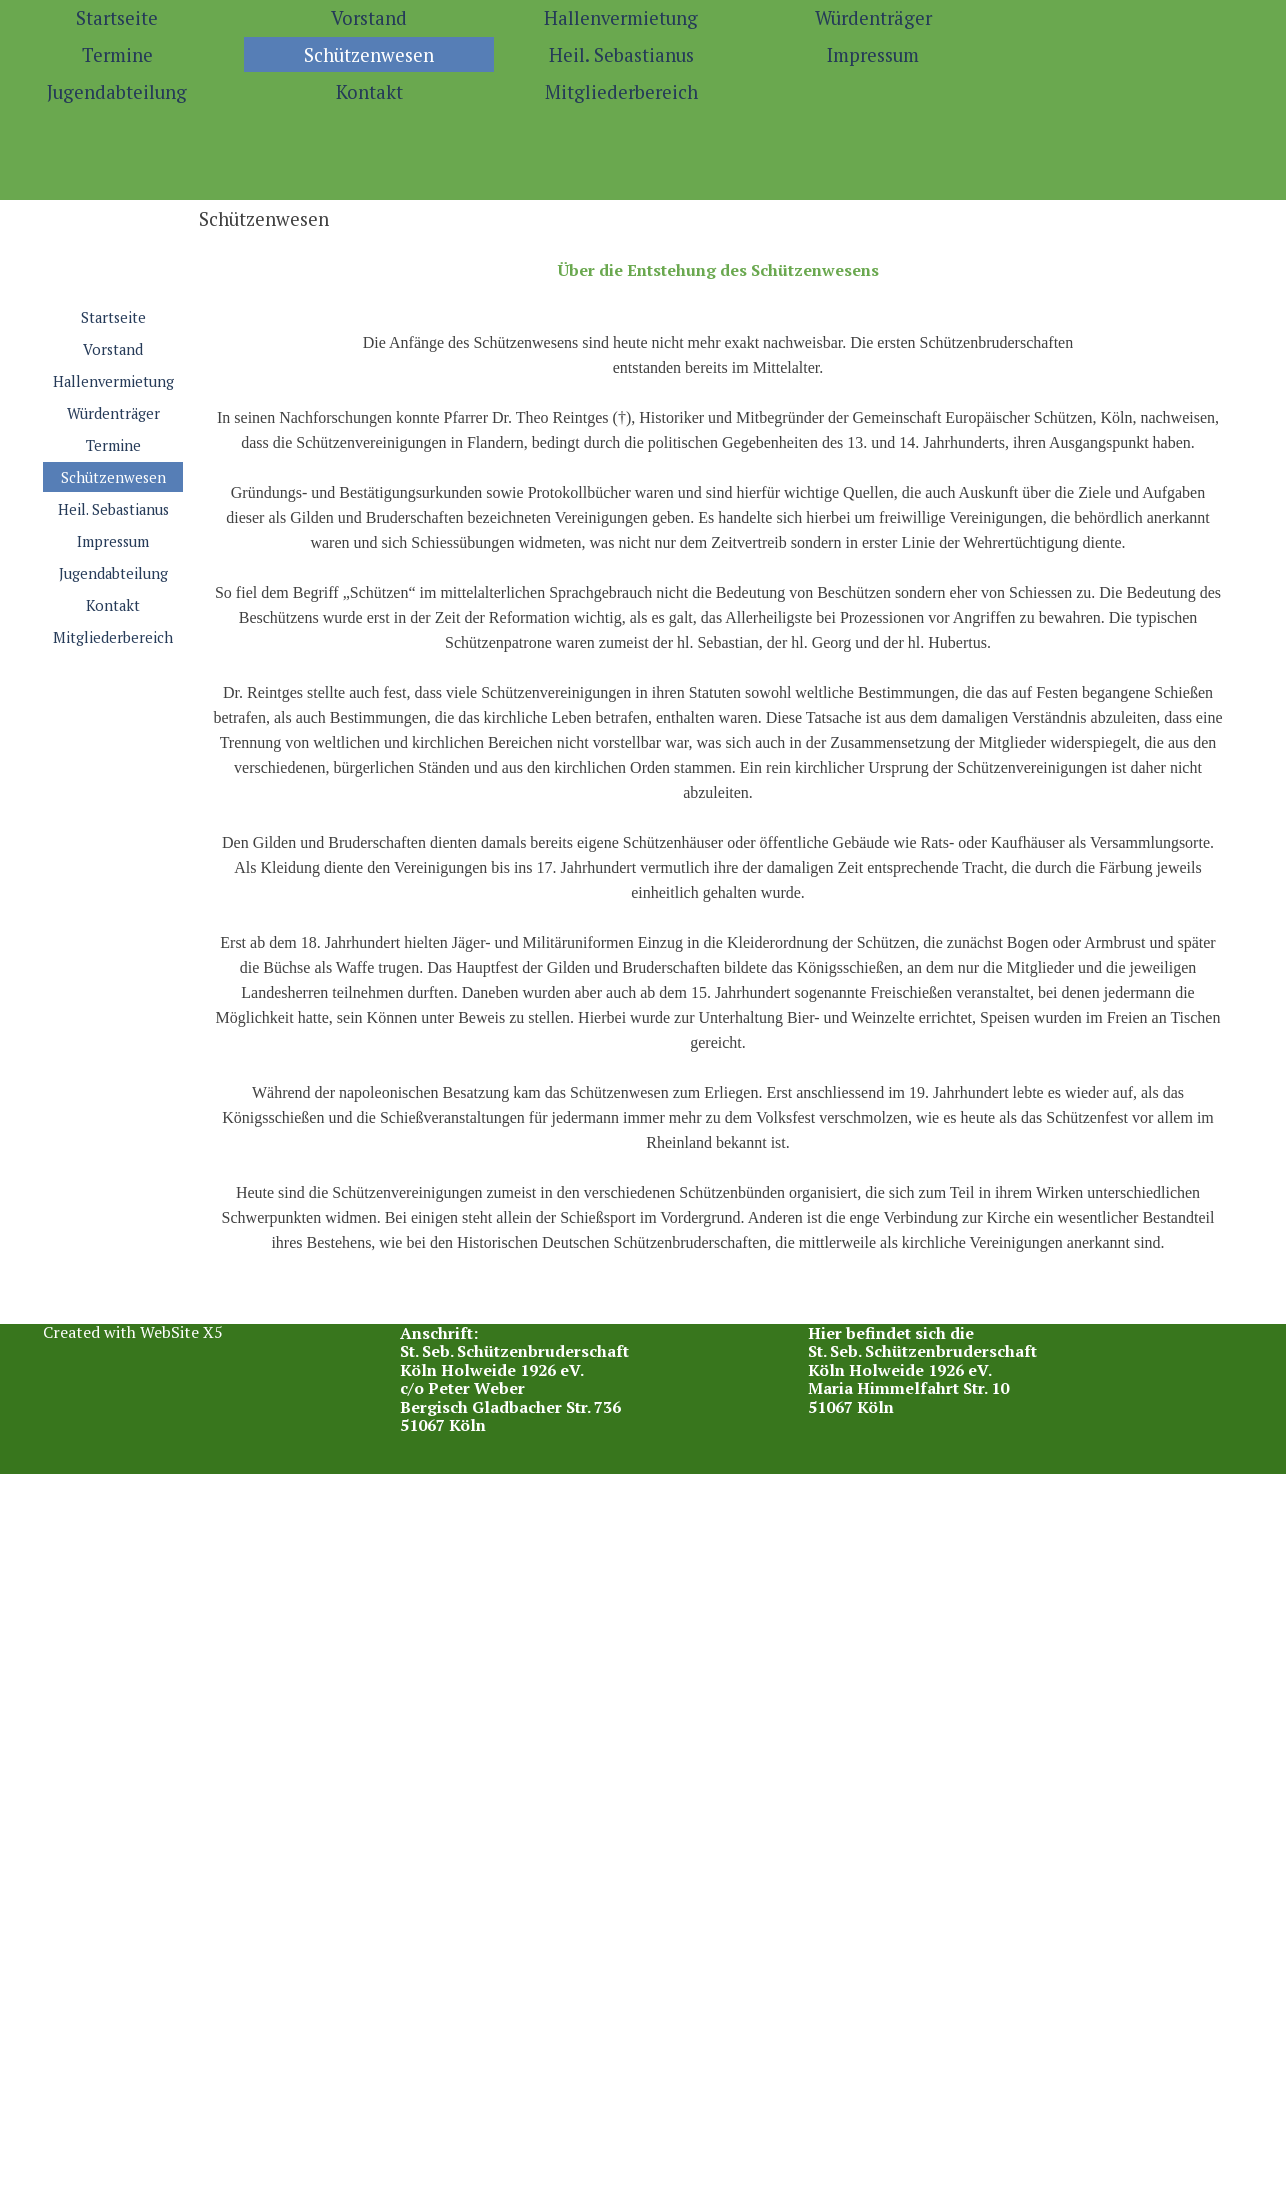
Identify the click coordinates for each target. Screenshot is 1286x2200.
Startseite (113, 317)
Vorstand (369, 18)
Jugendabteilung (113, 573)
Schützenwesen (369, 55)
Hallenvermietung (621, 18)
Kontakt (369, 92)
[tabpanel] (718, 781)
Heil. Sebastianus (621, 55)
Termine (113, 445)
